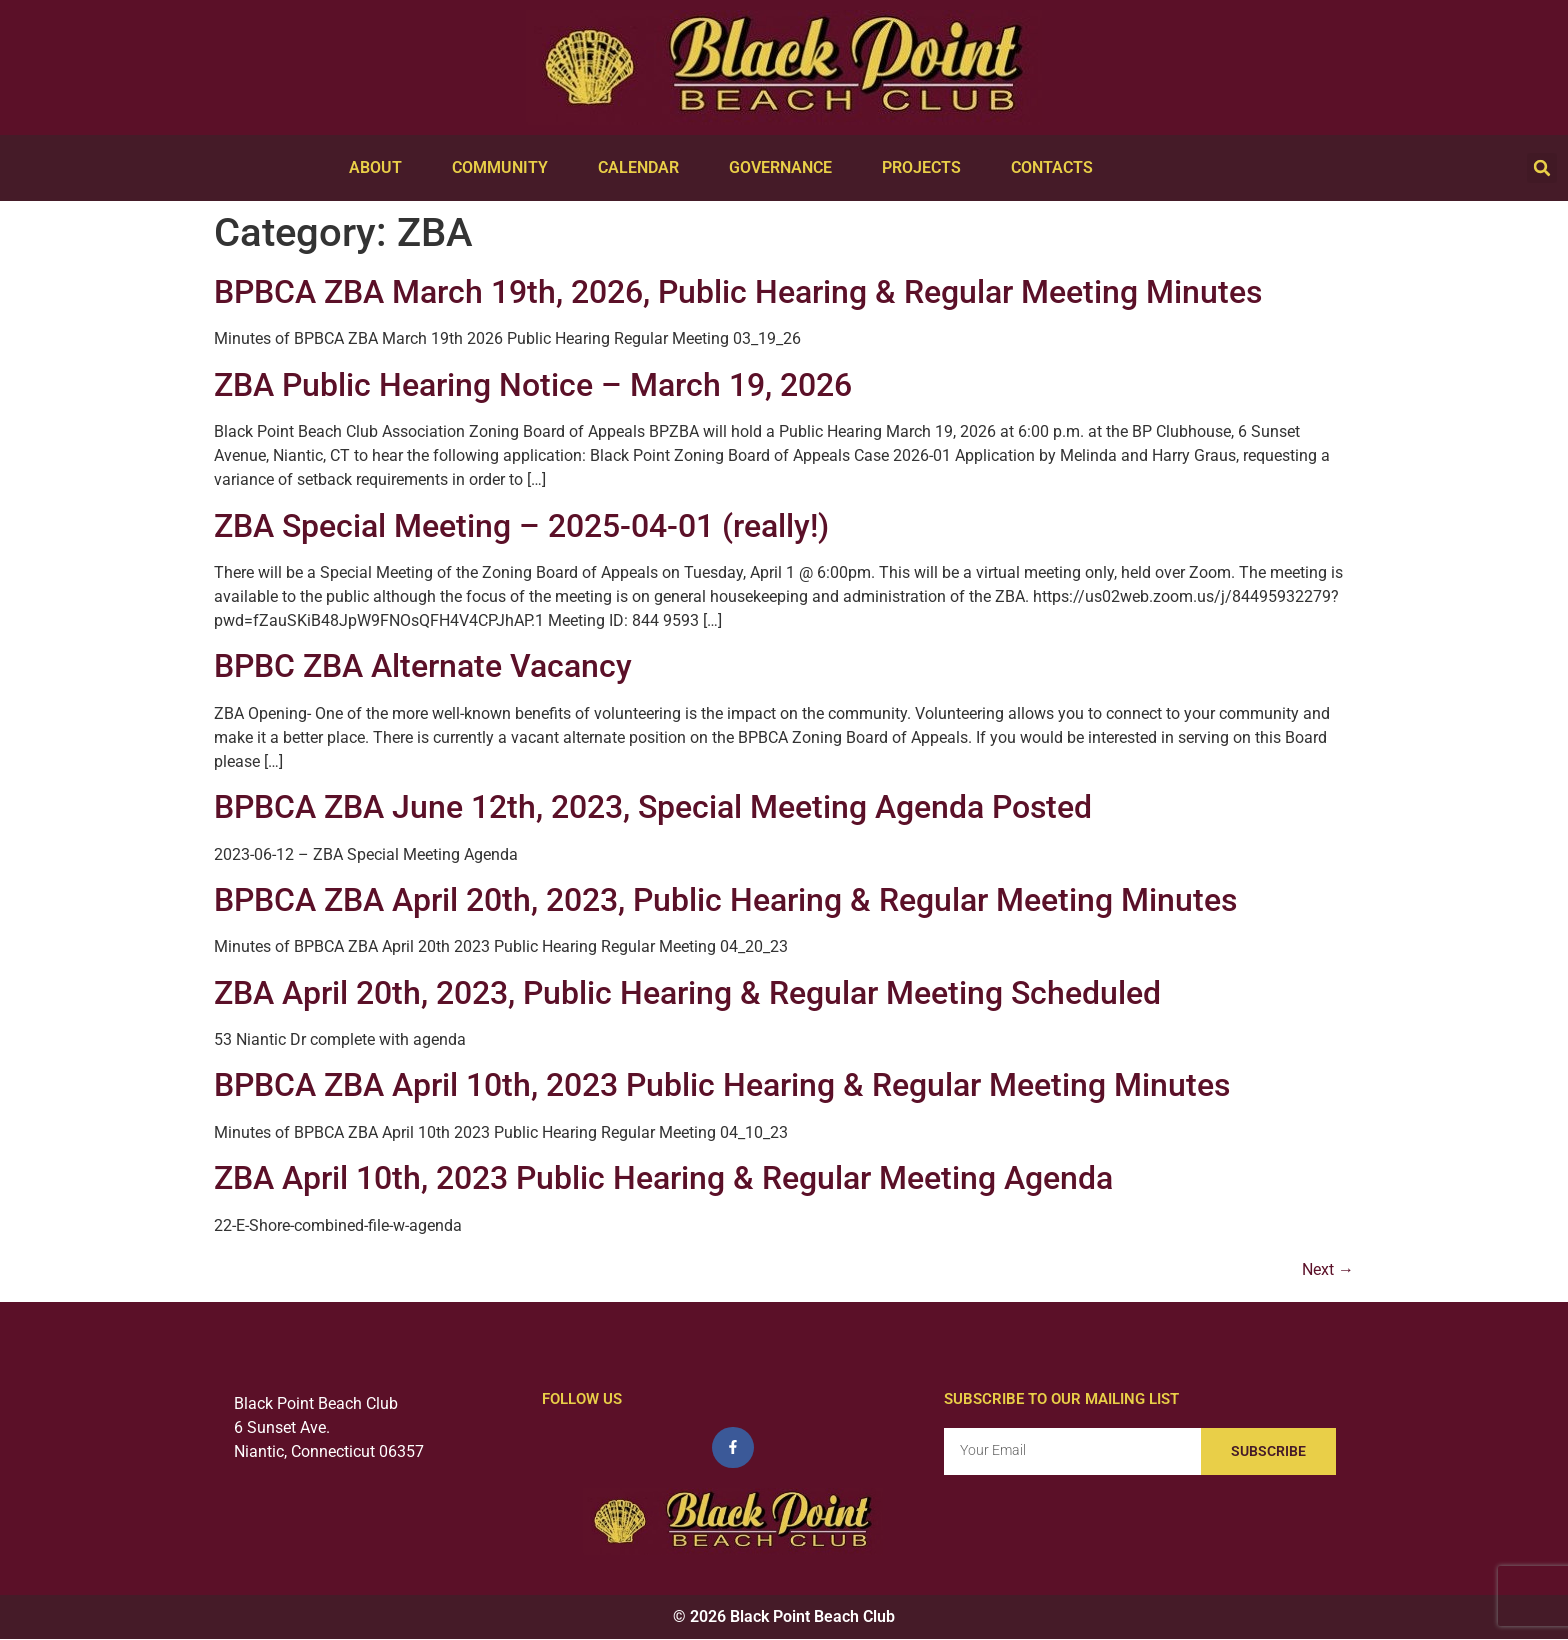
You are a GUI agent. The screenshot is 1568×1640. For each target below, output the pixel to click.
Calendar (643, 168)
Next (1328, 1269)
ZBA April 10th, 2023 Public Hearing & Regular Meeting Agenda (663, 1178)
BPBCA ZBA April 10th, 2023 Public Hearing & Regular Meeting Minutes (722, 1085)
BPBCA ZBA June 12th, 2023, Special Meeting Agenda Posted (653, 807)
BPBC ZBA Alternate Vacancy (423, 666)
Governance (785, 168)
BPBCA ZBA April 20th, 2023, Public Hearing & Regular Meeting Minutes (725, 900)
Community (505, 168)
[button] (1542, 168)
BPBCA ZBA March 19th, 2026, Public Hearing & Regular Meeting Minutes (738, 292)
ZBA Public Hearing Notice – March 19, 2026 (533, 385)
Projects (926, 168)
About (380, 168)
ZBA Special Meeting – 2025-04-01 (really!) (521, 526)
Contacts (1057, 168)
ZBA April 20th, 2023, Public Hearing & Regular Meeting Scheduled (687, 993)
